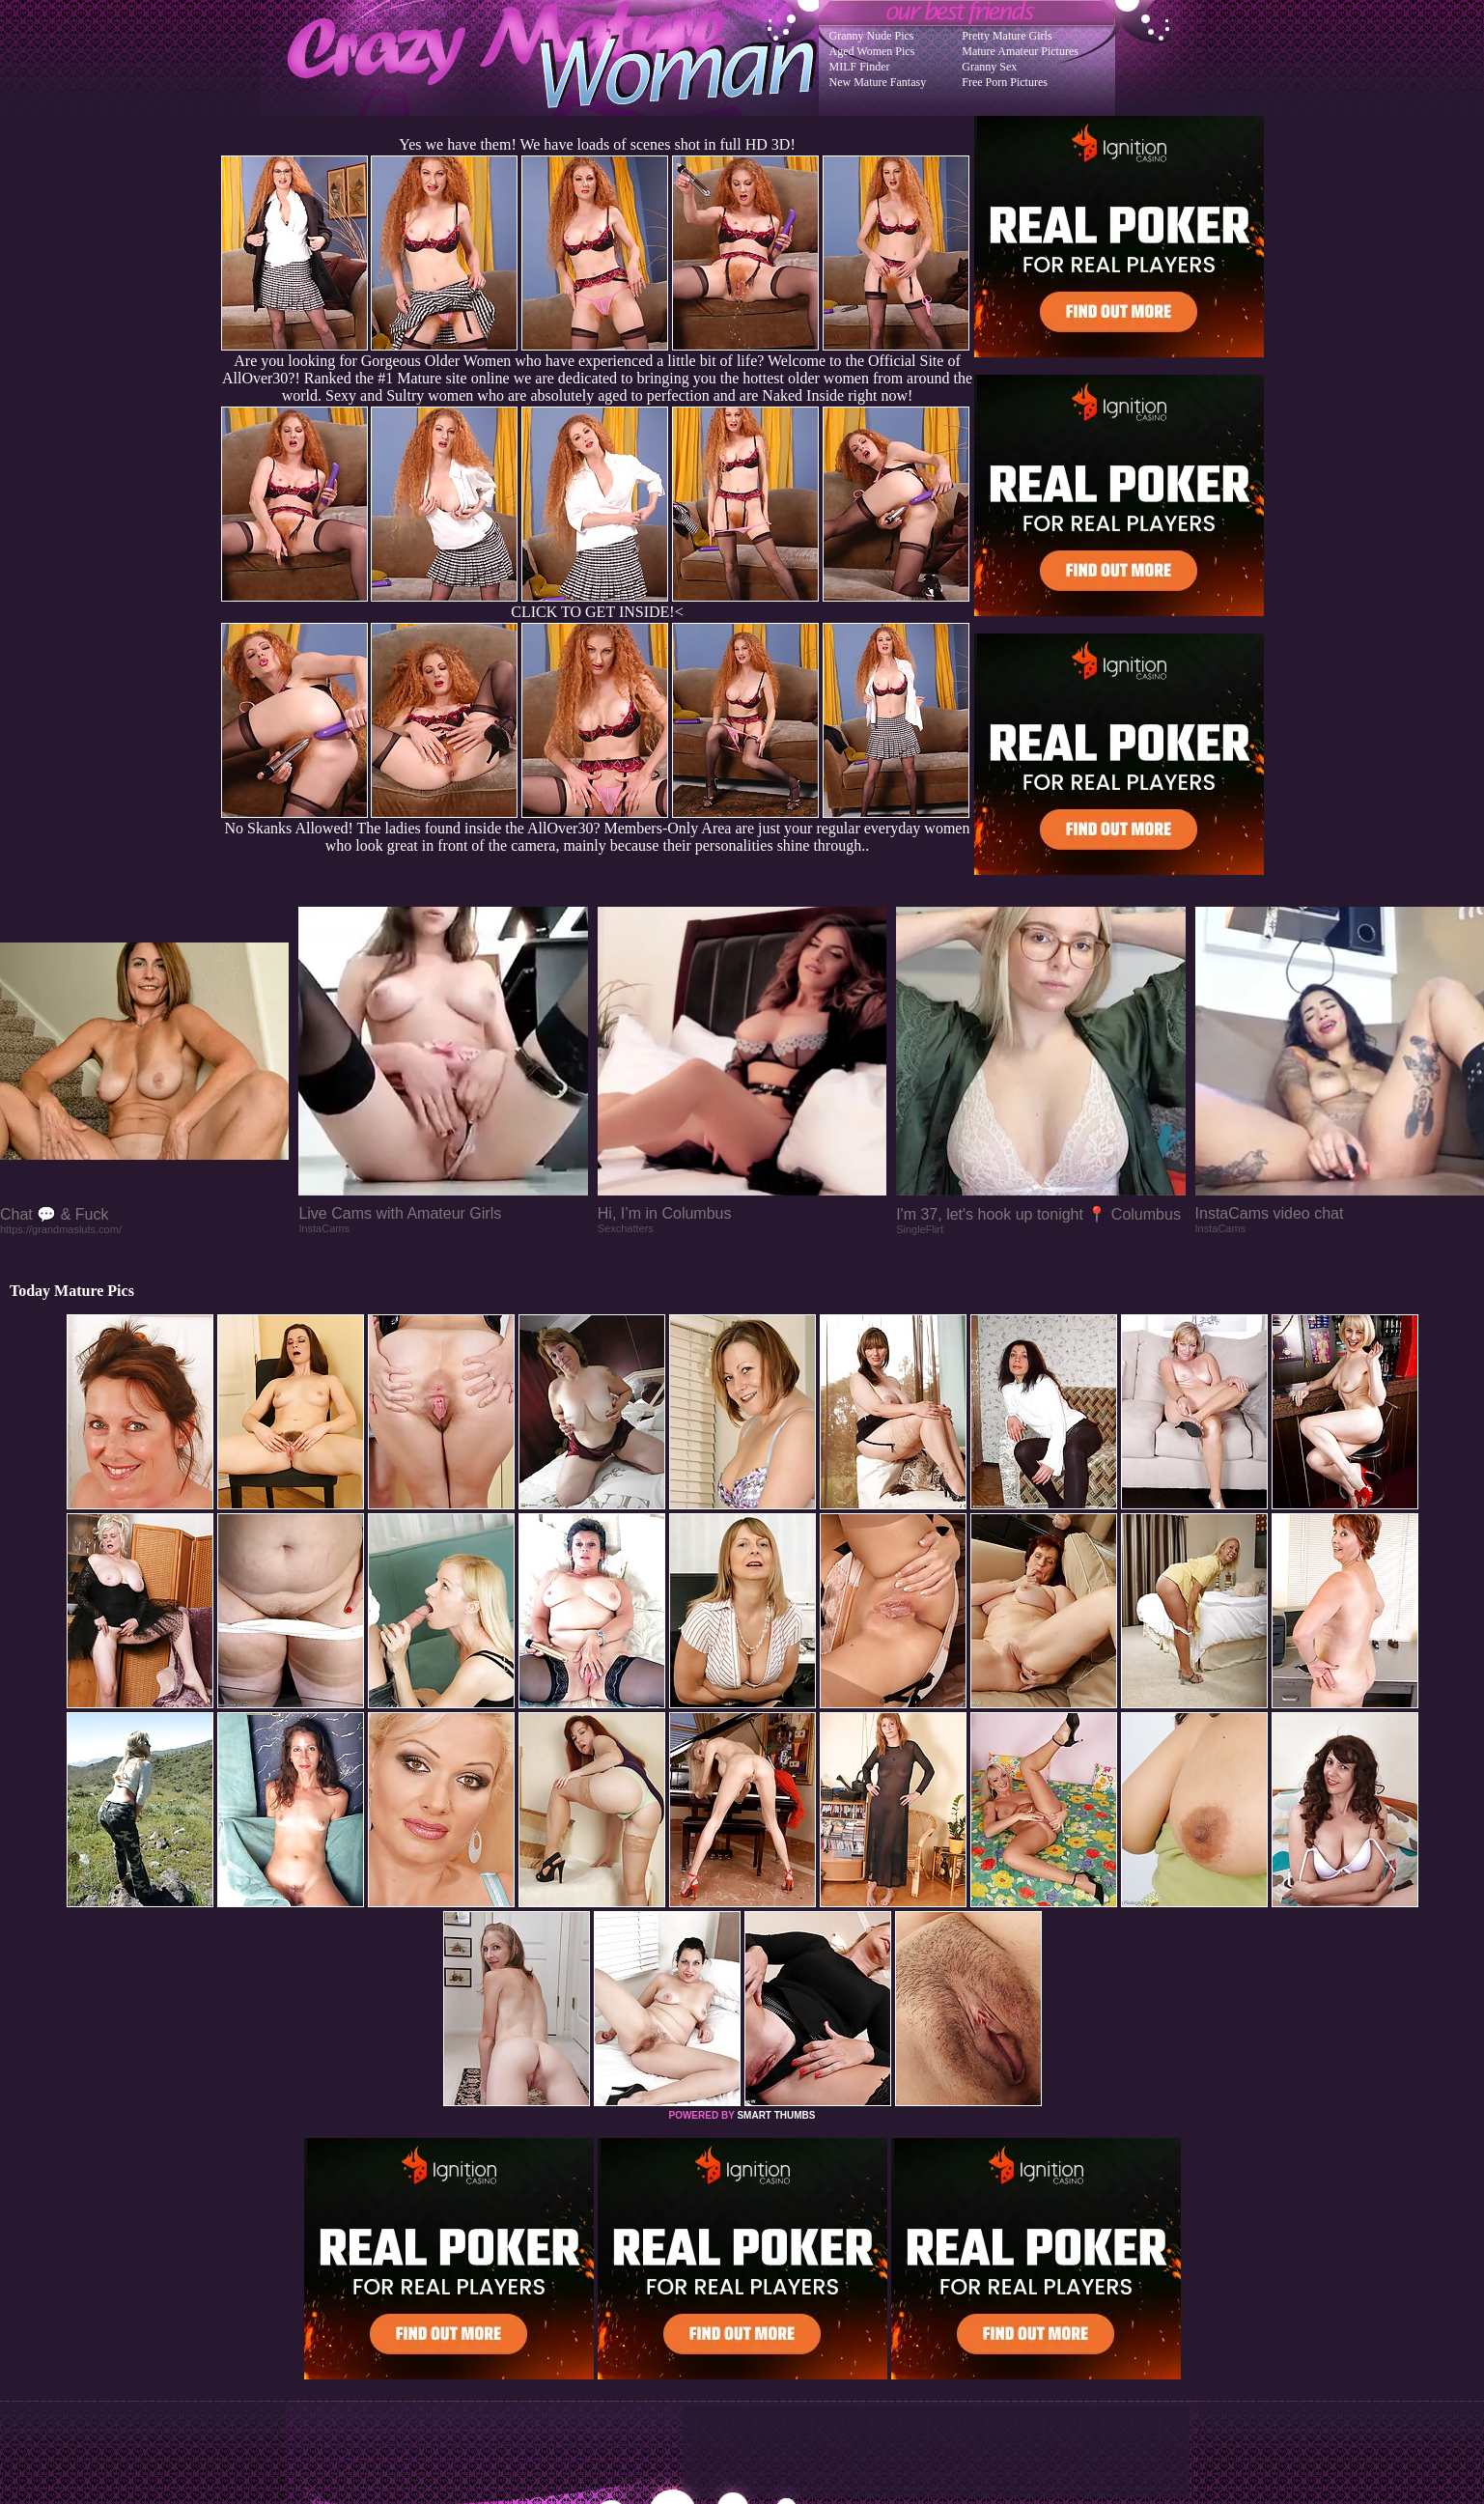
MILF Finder (859, 66)
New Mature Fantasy (878, 82)
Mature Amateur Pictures (1020, 51)
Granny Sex (989, 66)
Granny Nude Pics (871, 35)
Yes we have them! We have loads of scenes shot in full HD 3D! (597, 144)
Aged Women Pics (872, 51)
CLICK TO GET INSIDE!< (597, 612)
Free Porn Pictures (1005, 82)
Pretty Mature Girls (1006, 35)
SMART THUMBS (776, 2115)
